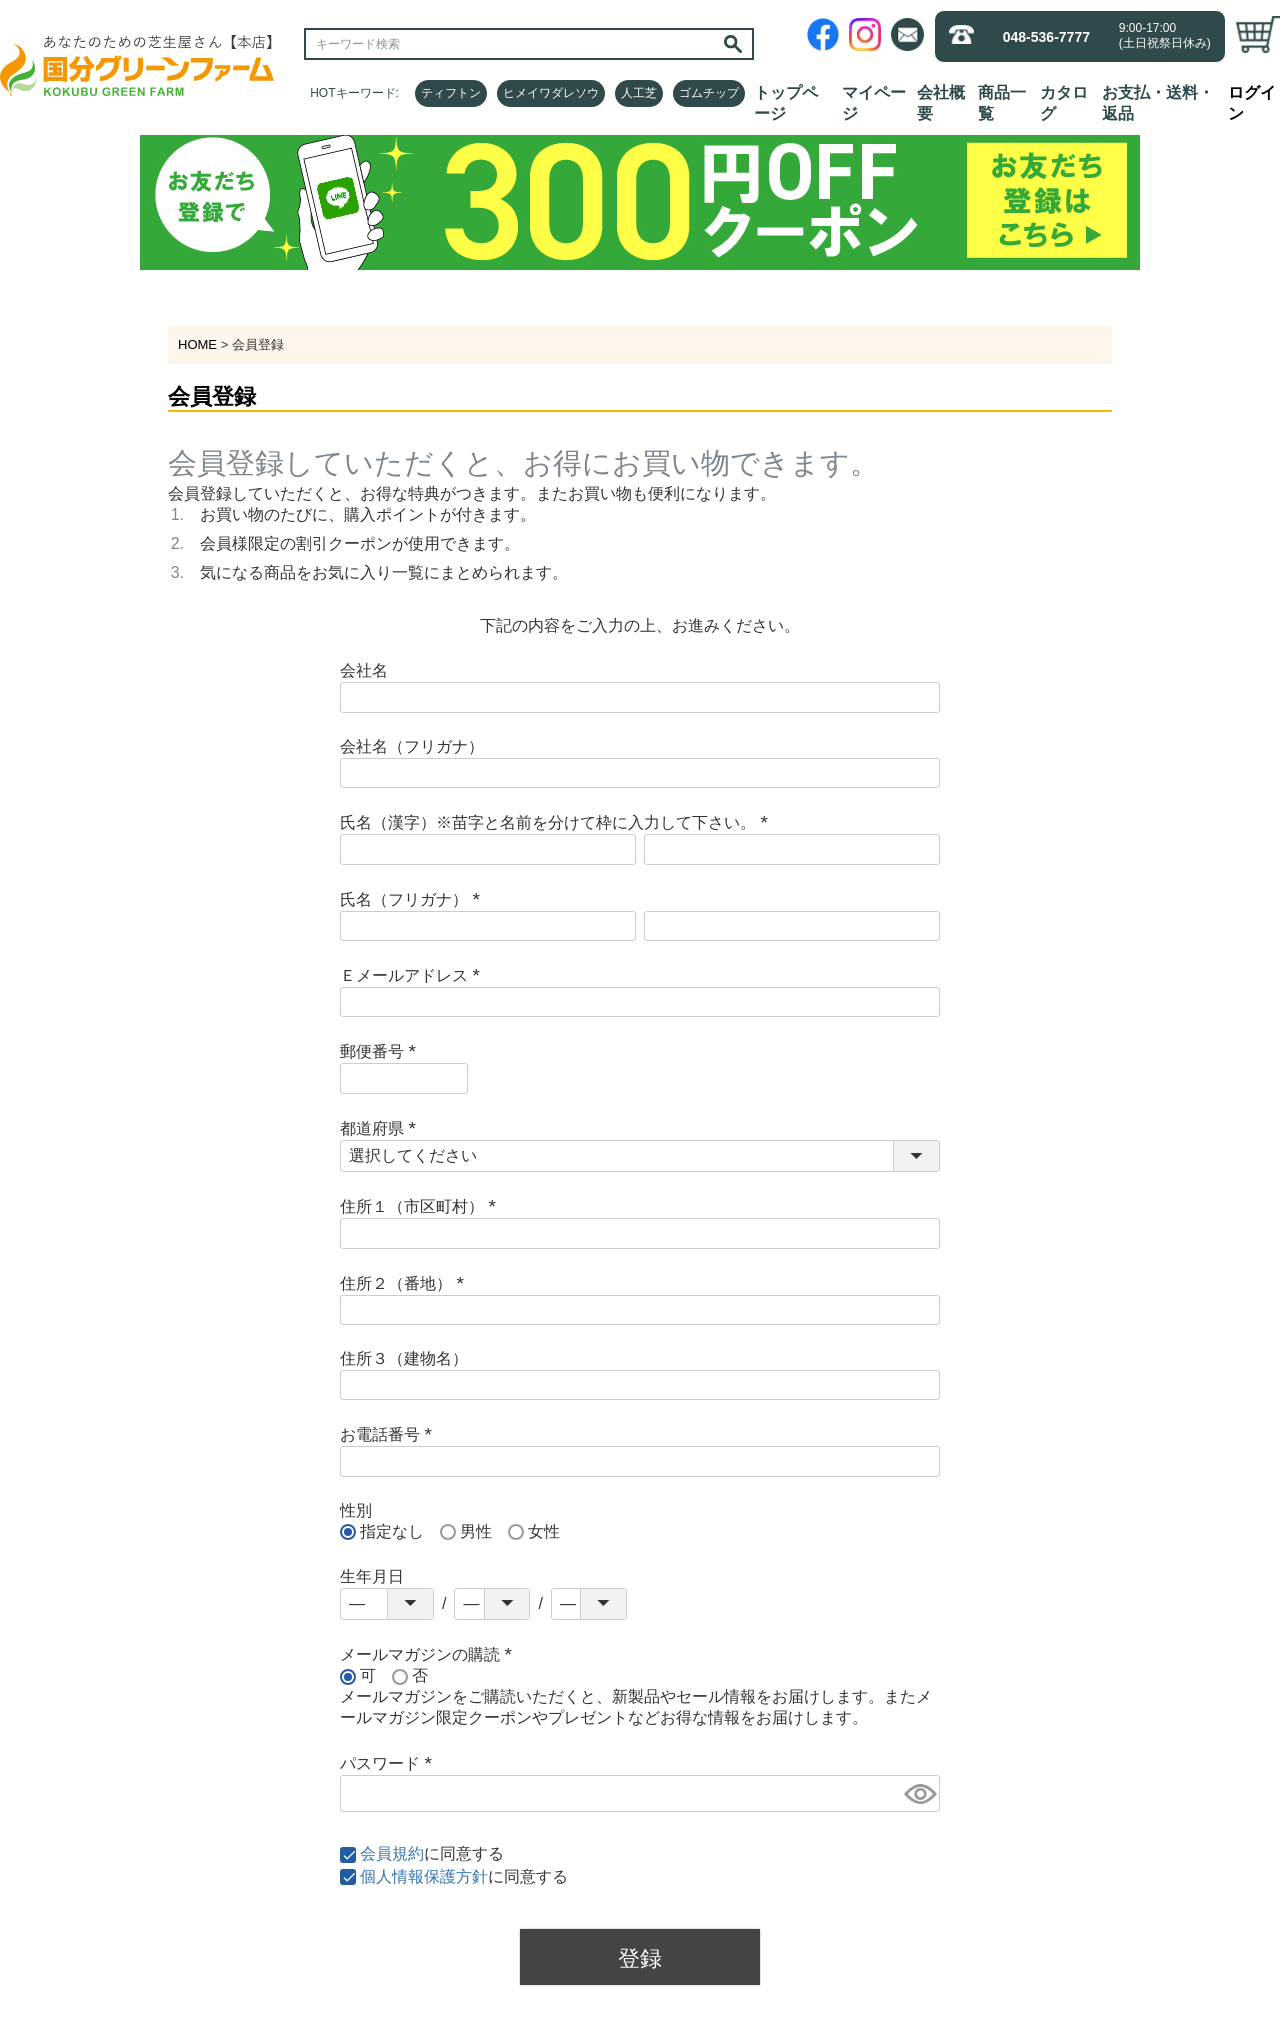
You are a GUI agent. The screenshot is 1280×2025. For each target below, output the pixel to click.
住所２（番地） (406, 1283)
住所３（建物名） (404, 1358)
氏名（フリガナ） (414, 899)
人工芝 (639, 93)
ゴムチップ (709, 93)
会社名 (364, 670)
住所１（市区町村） (422, 1206)
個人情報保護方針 (424, 1876)
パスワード (390, 1763)
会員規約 (392, 1853)
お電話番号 (390, 1434)
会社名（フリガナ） (412, 746)
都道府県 (382, 1128)
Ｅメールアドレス (414, 975)
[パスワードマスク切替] (919, 1793)
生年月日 (372, 1576)
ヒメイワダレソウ (551, 93)
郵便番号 (382, 1051)
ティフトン (451, 93)
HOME (197, 344)
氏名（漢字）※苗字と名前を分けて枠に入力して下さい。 (558, 822)
